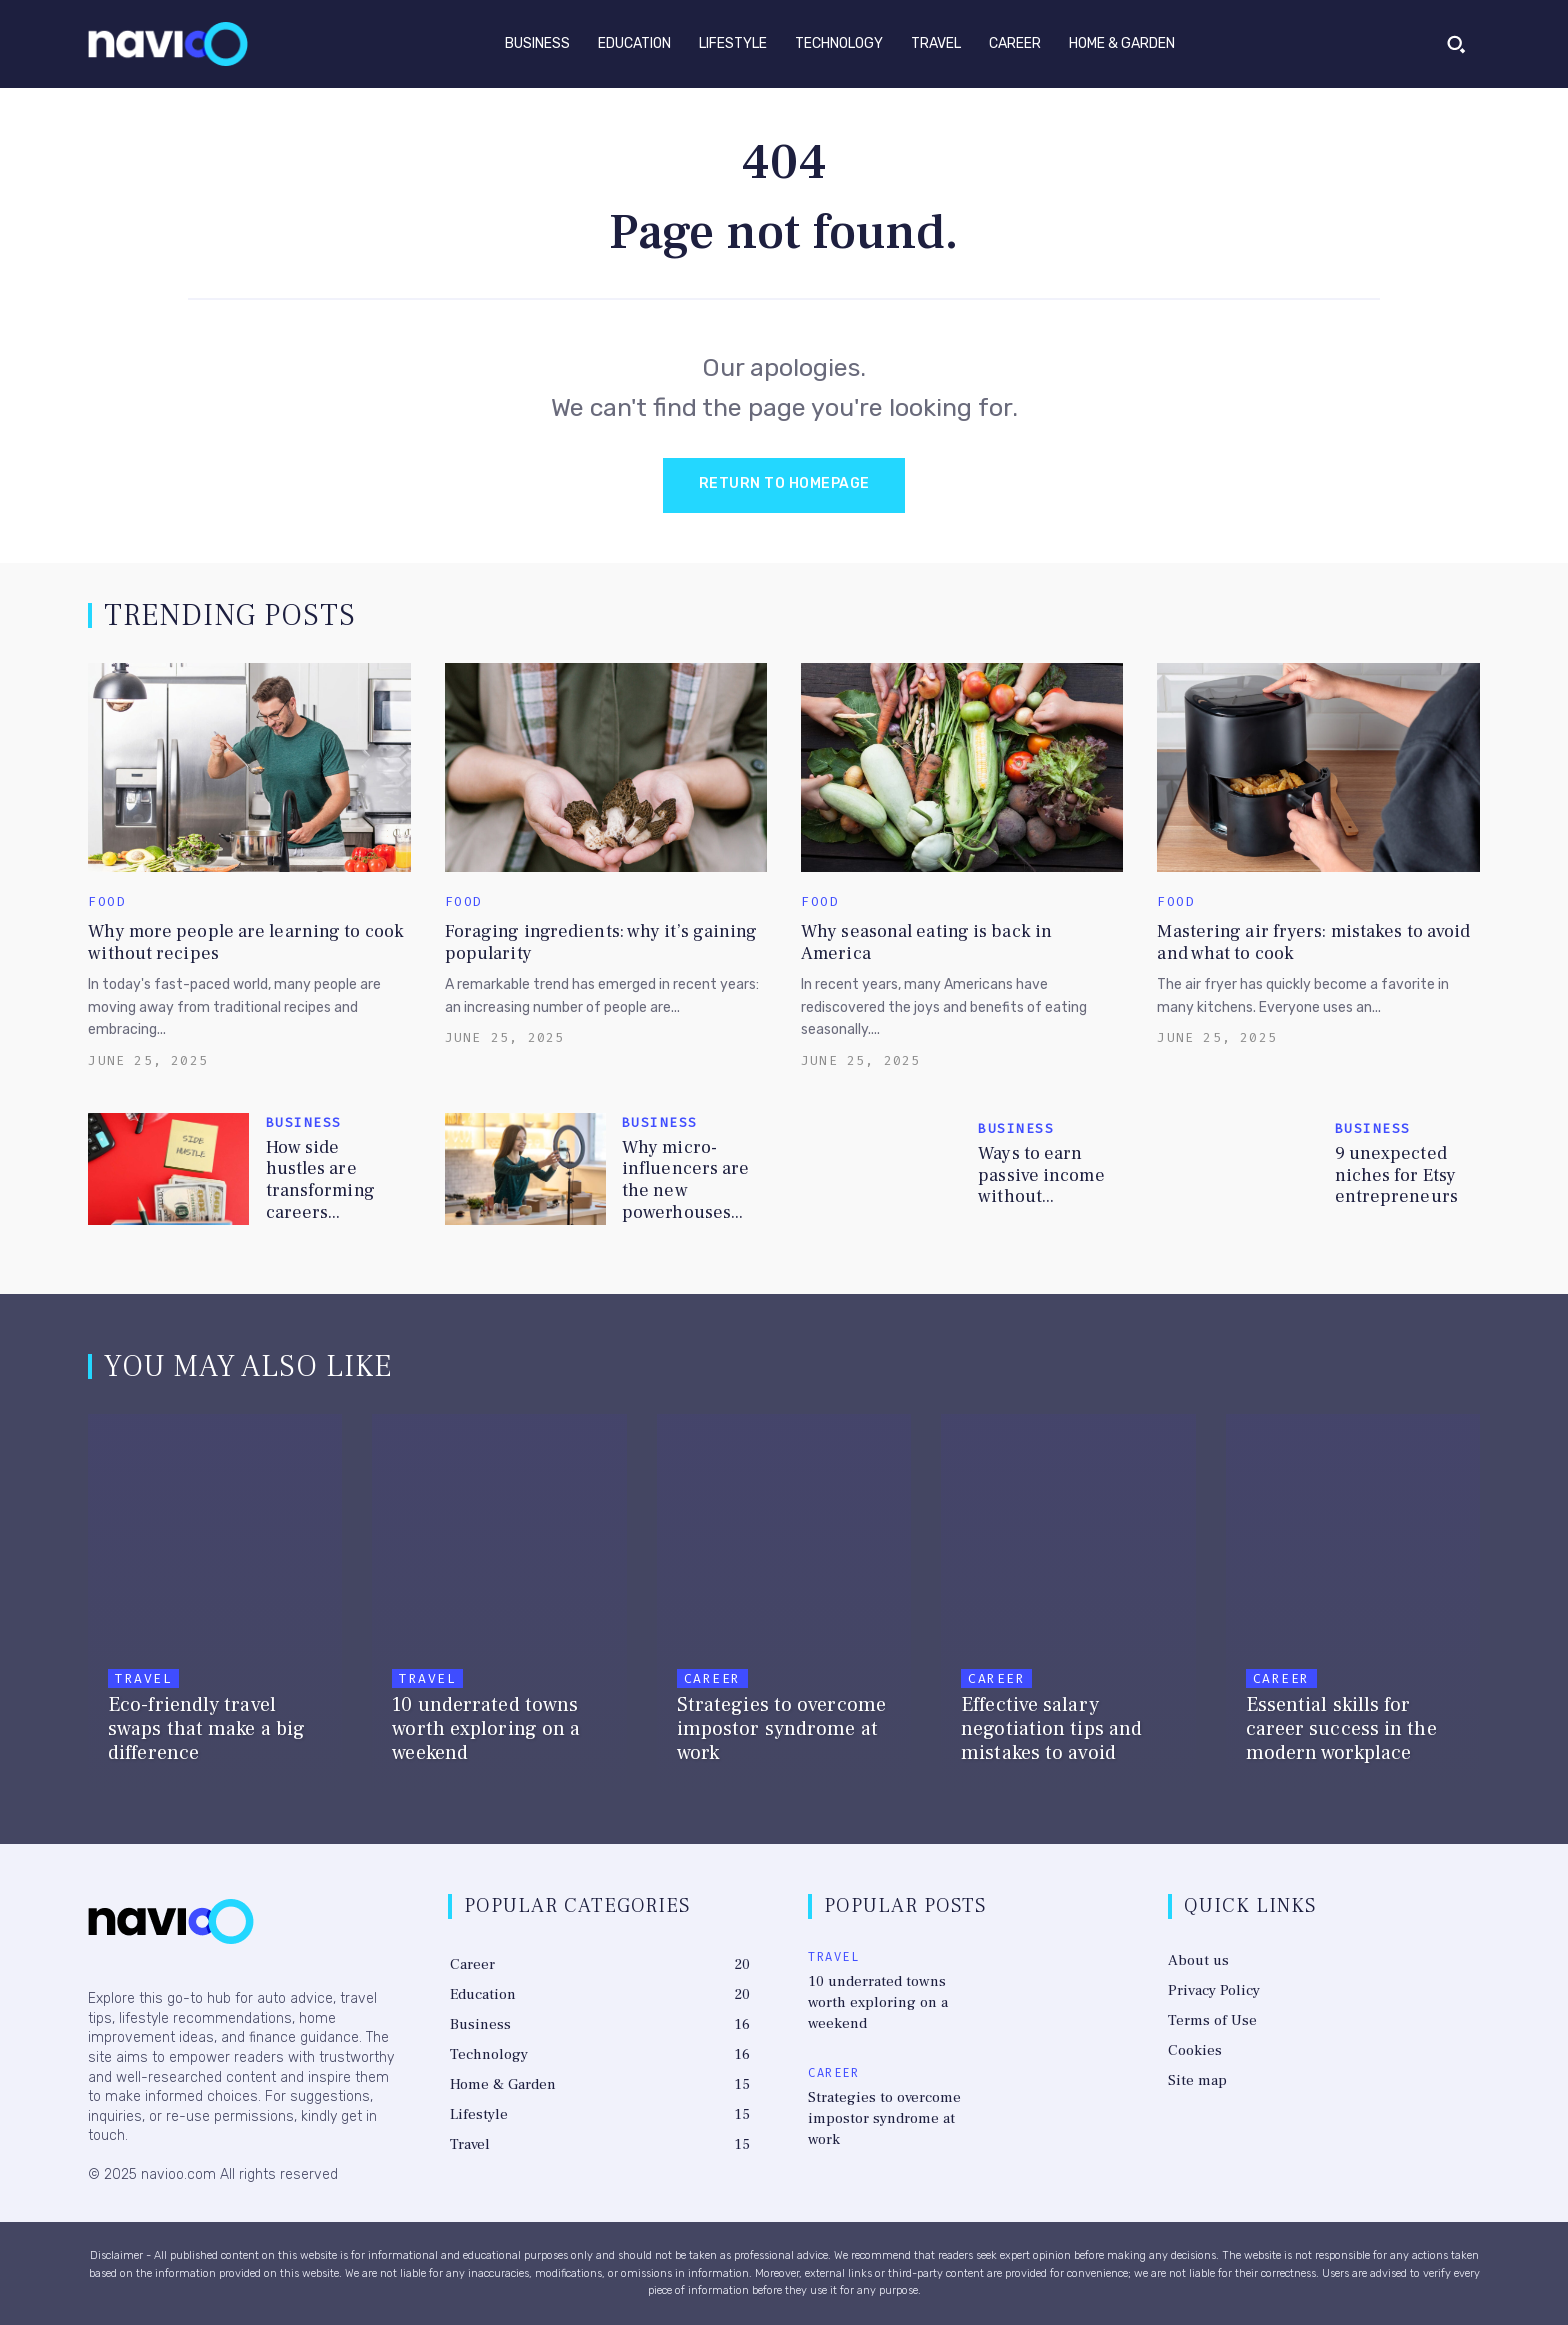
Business (304, 1122)
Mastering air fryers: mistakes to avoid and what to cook (1313, 942)
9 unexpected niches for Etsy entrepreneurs (1396, 1175)
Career (712, 1678)
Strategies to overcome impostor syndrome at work (884, 2118)
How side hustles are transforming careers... (320, 1180)
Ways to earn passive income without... (1041, 1175)
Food (107, 901)
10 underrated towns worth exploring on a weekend (878, 2002)
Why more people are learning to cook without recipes (246, 942)
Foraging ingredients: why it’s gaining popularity (601, 942)
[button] (1456, 44)
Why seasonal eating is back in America (926, 942)
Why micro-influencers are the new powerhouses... (686, 1180)
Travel (143, 1678)
